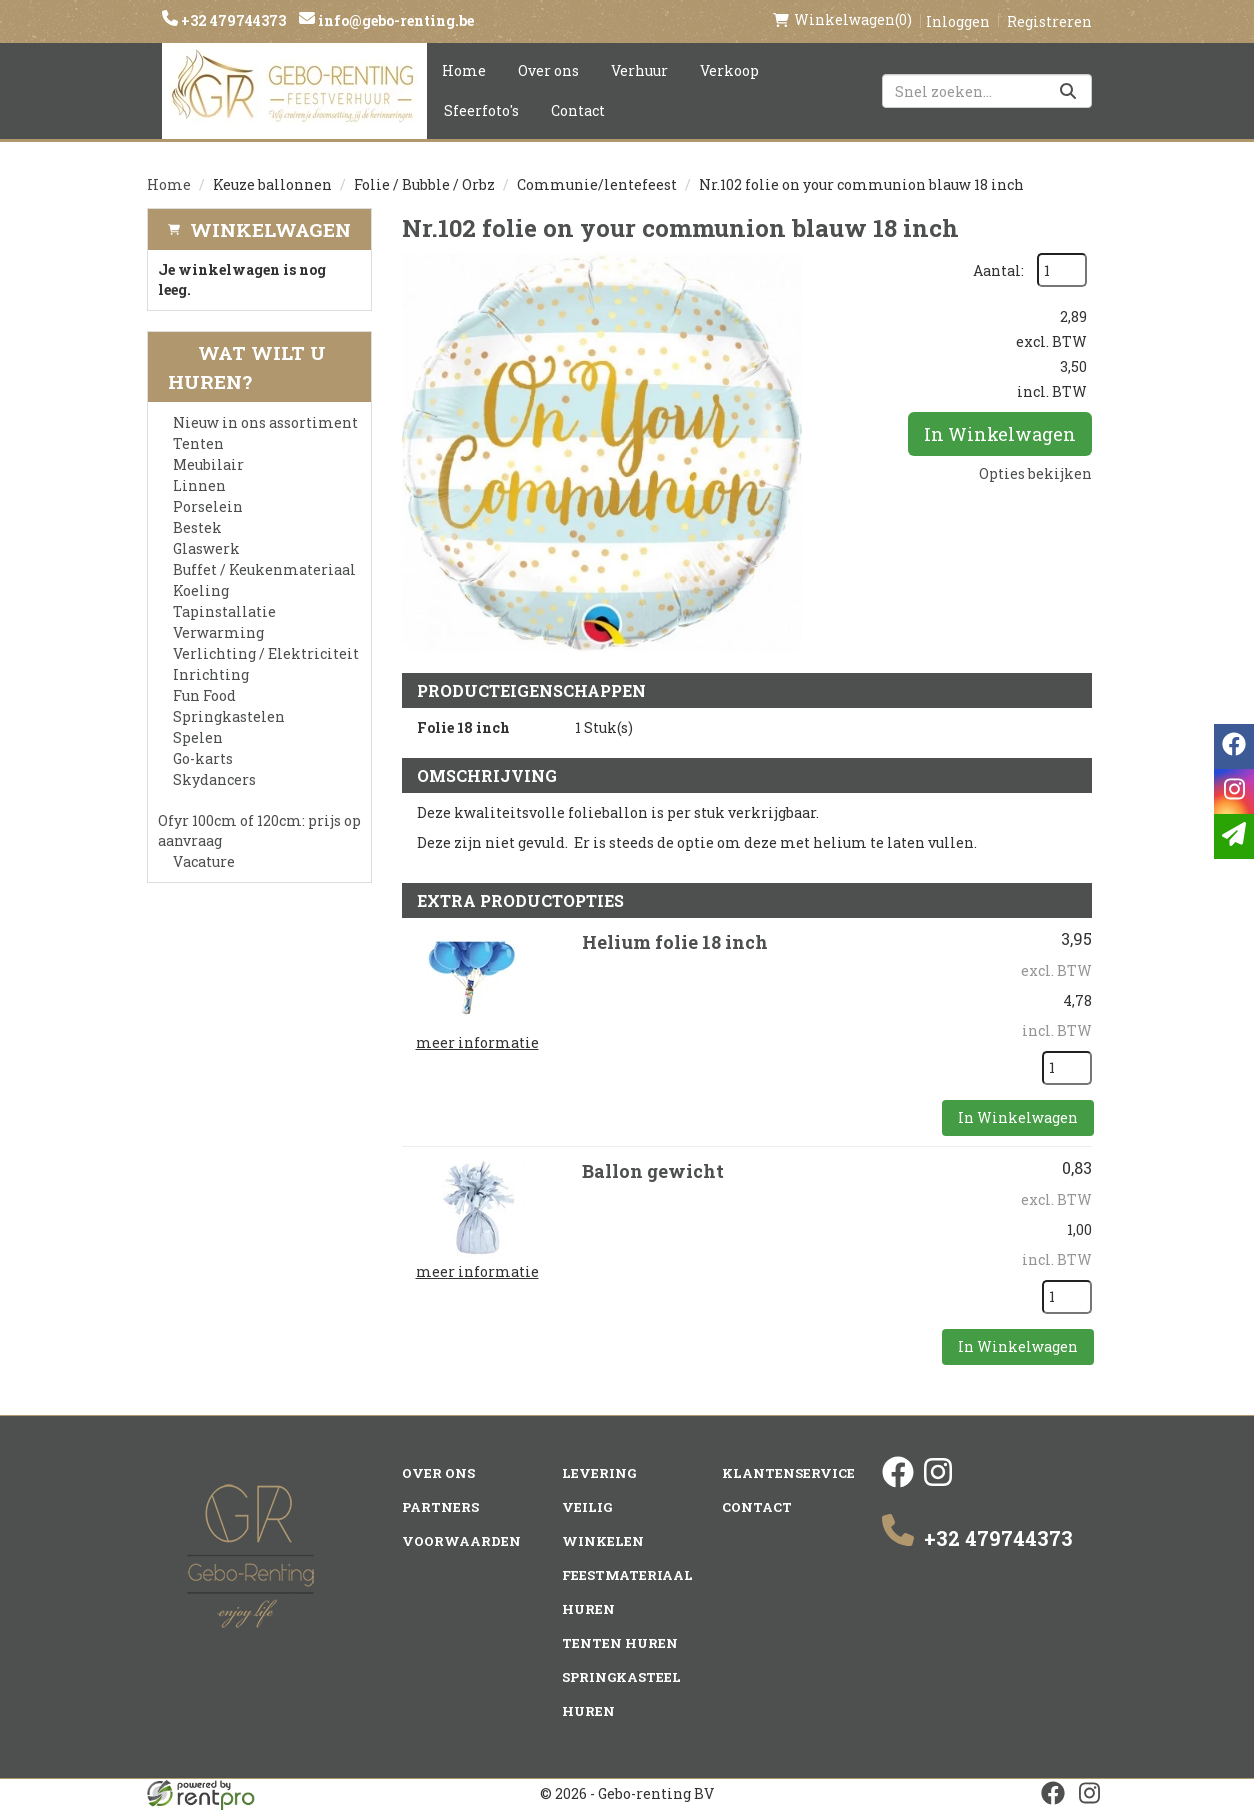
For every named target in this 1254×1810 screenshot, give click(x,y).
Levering (599, 1473)
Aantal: (998, 270)
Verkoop (729, 70)
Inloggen (958, 21)
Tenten (198, 443)
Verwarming (218, 632)
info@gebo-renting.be (394, 20)
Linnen (199, 485)
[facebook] (898, 1482)
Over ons (548, 70)
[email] (1234, 836)
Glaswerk (206, 548)
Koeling (201, 590)
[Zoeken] (1068, 91)
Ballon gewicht (653, 1171)
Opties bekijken (1035, 473)
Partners (440, 1507)
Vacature (204, 861)
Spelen (198, 737)
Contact (578, 110)
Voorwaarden (461, 1541)
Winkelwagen (270, 229)
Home (464, 70)
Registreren (1049, 21)
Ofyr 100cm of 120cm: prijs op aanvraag (259, 830)
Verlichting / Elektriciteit (266, 653)
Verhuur (639, 70)
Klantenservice (788, 1473)
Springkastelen (229, 716)
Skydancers (214, 779)
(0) (842, 20)
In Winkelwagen (1000, 434)
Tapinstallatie (224, 611)
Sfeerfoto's (481, 110)
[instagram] (938, 1482)
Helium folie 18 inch (675, 942)
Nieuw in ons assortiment (265, 422)
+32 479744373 (232, 20)
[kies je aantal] (1067, 1068)
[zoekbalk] (987, 91)
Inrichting (211, 674)
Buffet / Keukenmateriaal (264, 569)
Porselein (208, 506)
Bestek (197, 527)
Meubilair (208, 464)
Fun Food (204, 695)
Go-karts (203, 758)
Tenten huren (620, 1643)
